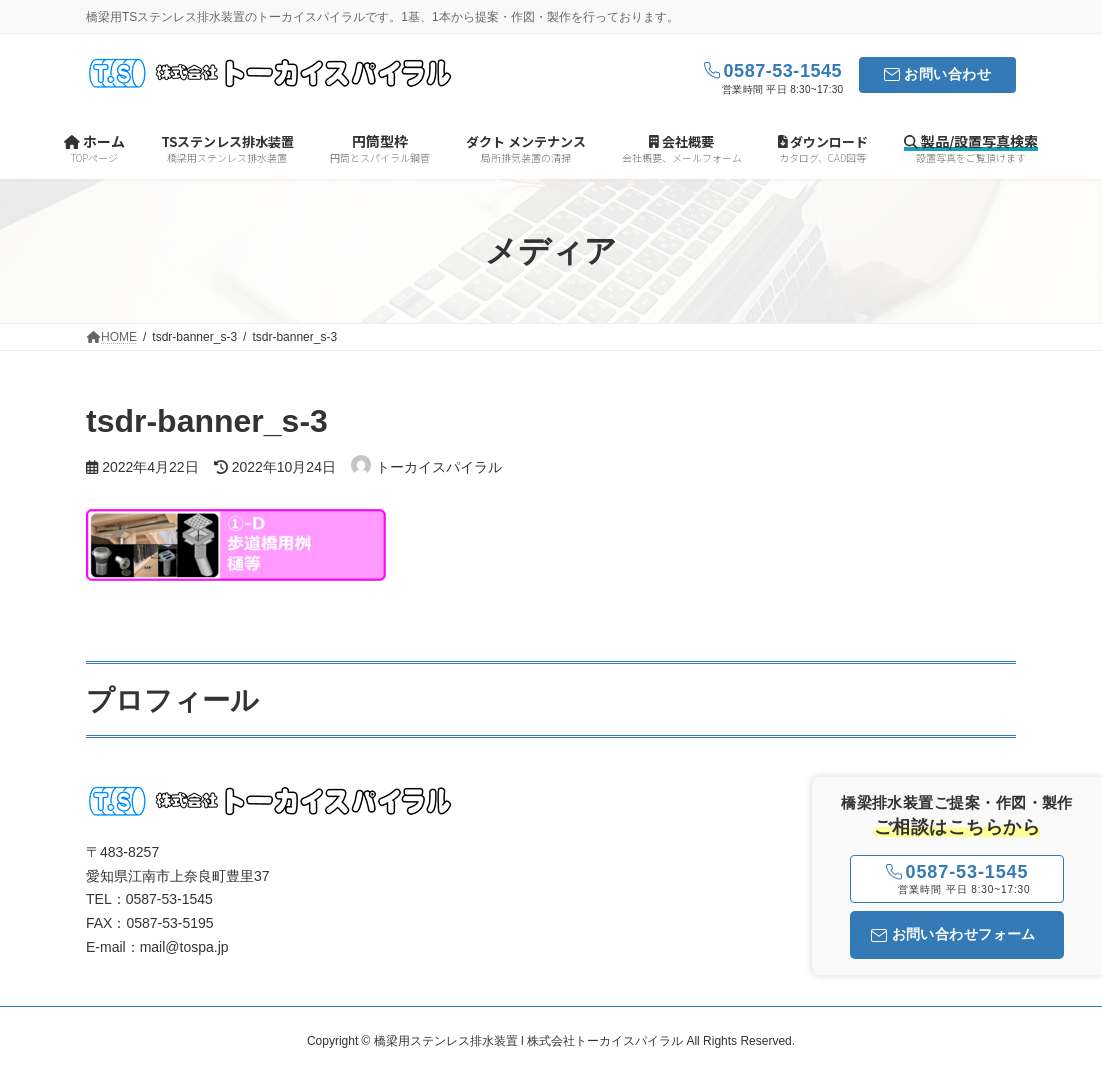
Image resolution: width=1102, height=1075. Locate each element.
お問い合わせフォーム (953, 934)
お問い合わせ (947, 74)
